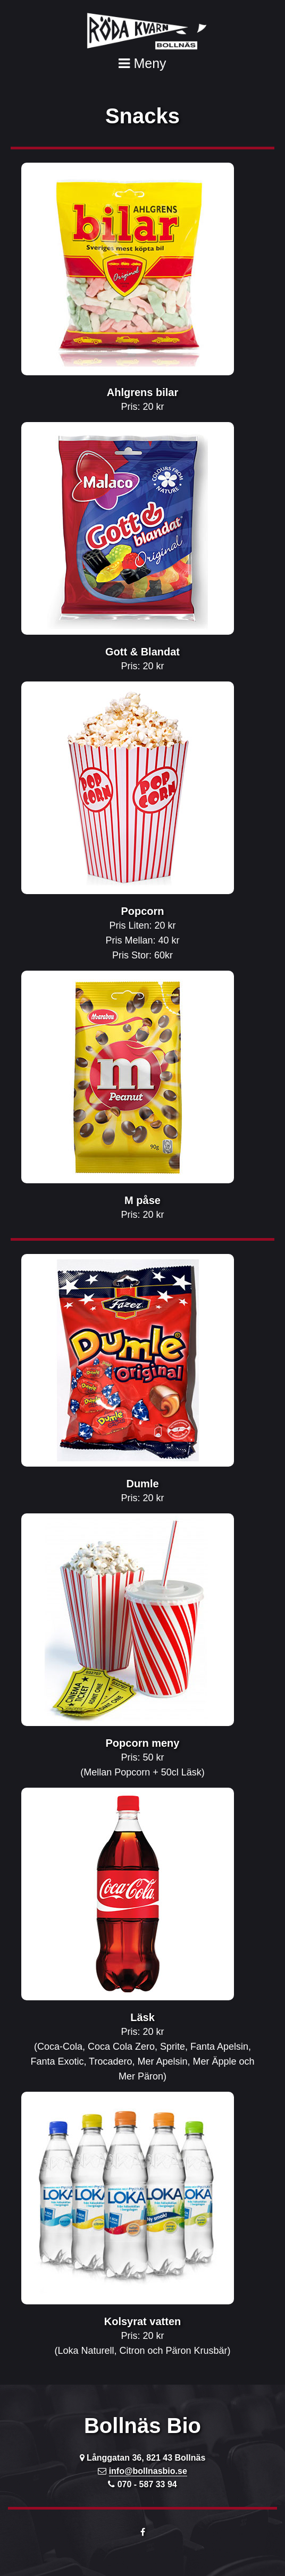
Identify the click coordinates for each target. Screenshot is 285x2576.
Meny (142, 63)
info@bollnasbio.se (148, 2471)
